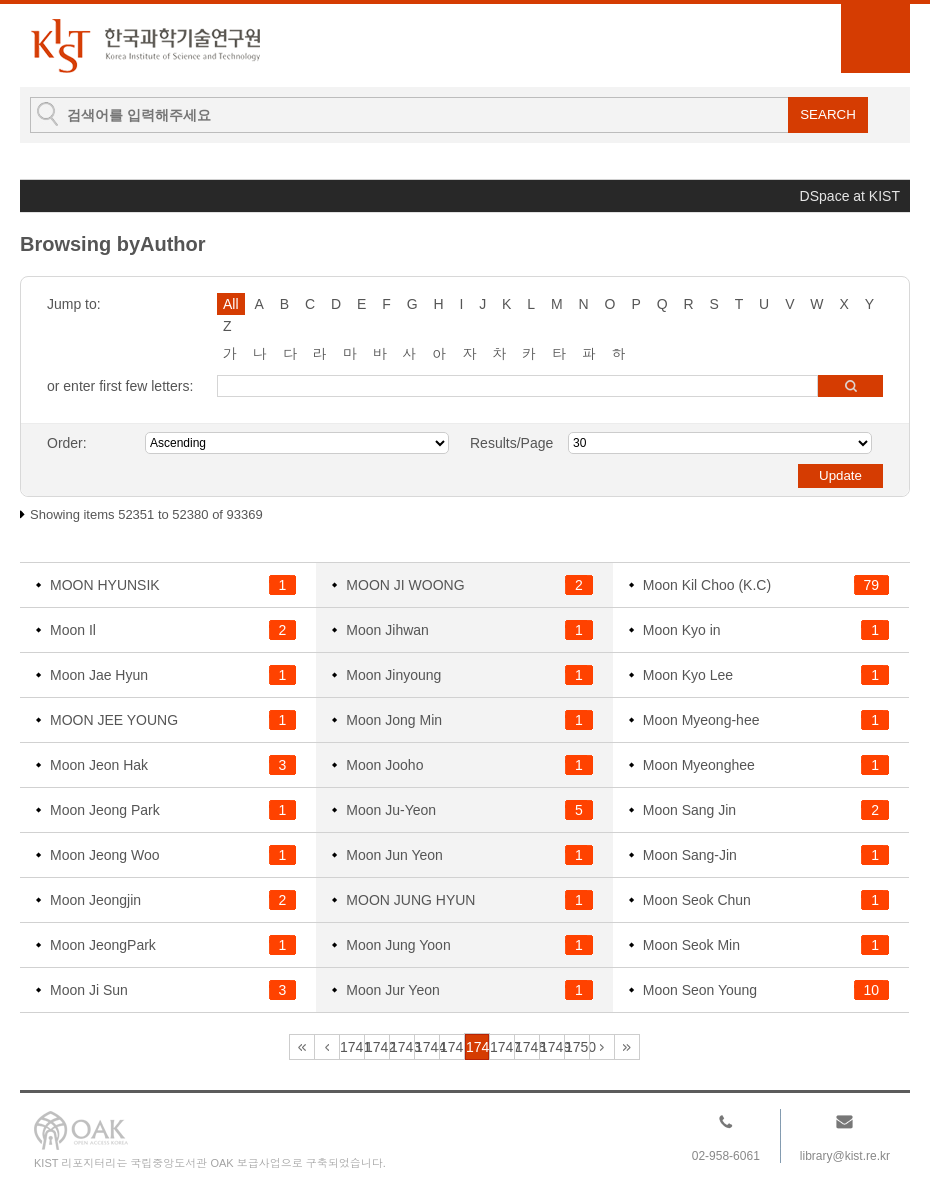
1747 (502, 1047)
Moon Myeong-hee (701, 720)
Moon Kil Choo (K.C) (707, 585)
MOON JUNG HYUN (410, 900)
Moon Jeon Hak (99, 765)
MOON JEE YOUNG (114, 720)
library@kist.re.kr (845, 1156)
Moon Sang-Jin (690, 855)
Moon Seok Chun (697, 900)
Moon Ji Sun (89, 990)
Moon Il (73, 630)
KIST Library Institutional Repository (145, 45)
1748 (527, 1047)
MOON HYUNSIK (105, 585)
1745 (452, 1047)
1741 (352, 1047)
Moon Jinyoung (393, 675)
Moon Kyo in (682, 630)
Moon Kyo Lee (688, 675)
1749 (552, 1047)
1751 (602, 1047)
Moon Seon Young (700, 990)
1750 (577, 1047)
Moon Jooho (384, 765)
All (231, 304)
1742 (377, 1047)
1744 (427, 1047)
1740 (327, 1047)
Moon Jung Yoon (398, 945)
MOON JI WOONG (405, 585)
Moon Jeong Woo (104, 855)
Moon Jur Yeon (392, 990)
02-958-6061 (726, 1156)
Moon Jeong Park (105, 810)
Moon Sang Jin (689, 810)
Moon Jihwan (387, 630)
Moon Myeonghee (699, 765)
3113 (627, 1047)
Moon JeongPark (103, 945)
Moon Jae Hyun (99, 675)
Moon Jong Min (394, 720)
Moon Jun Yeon (394, 855)
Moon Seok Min (691, 945)
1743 (402, 1047)
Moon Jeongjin (95, 900)
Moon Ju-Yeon (391, 810)
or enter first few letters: (120, 386)
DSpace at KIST (850, 196)
